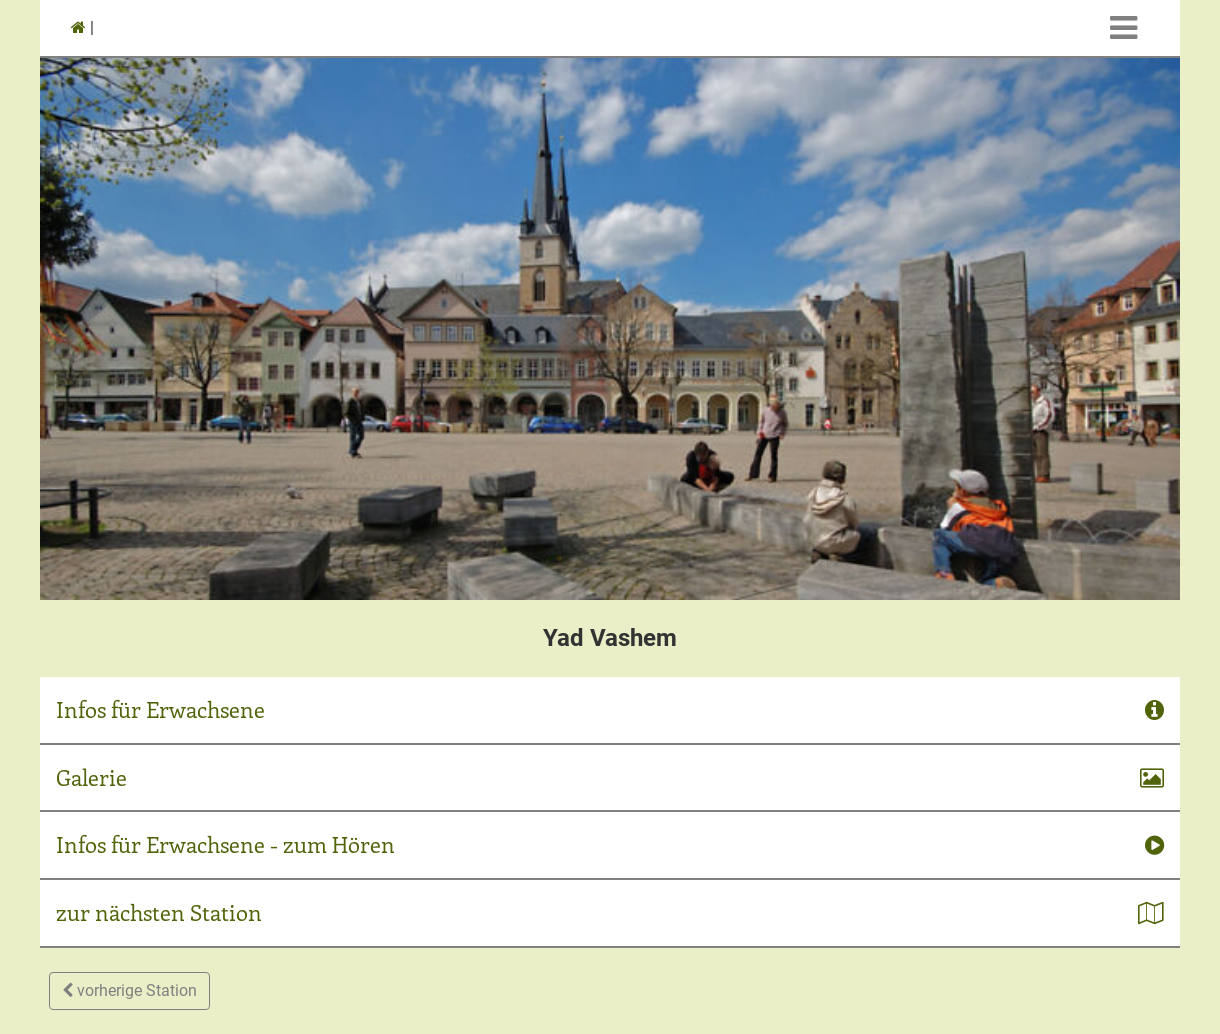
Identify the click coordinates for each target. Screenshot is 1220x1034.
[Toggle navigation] (1123, 28)
